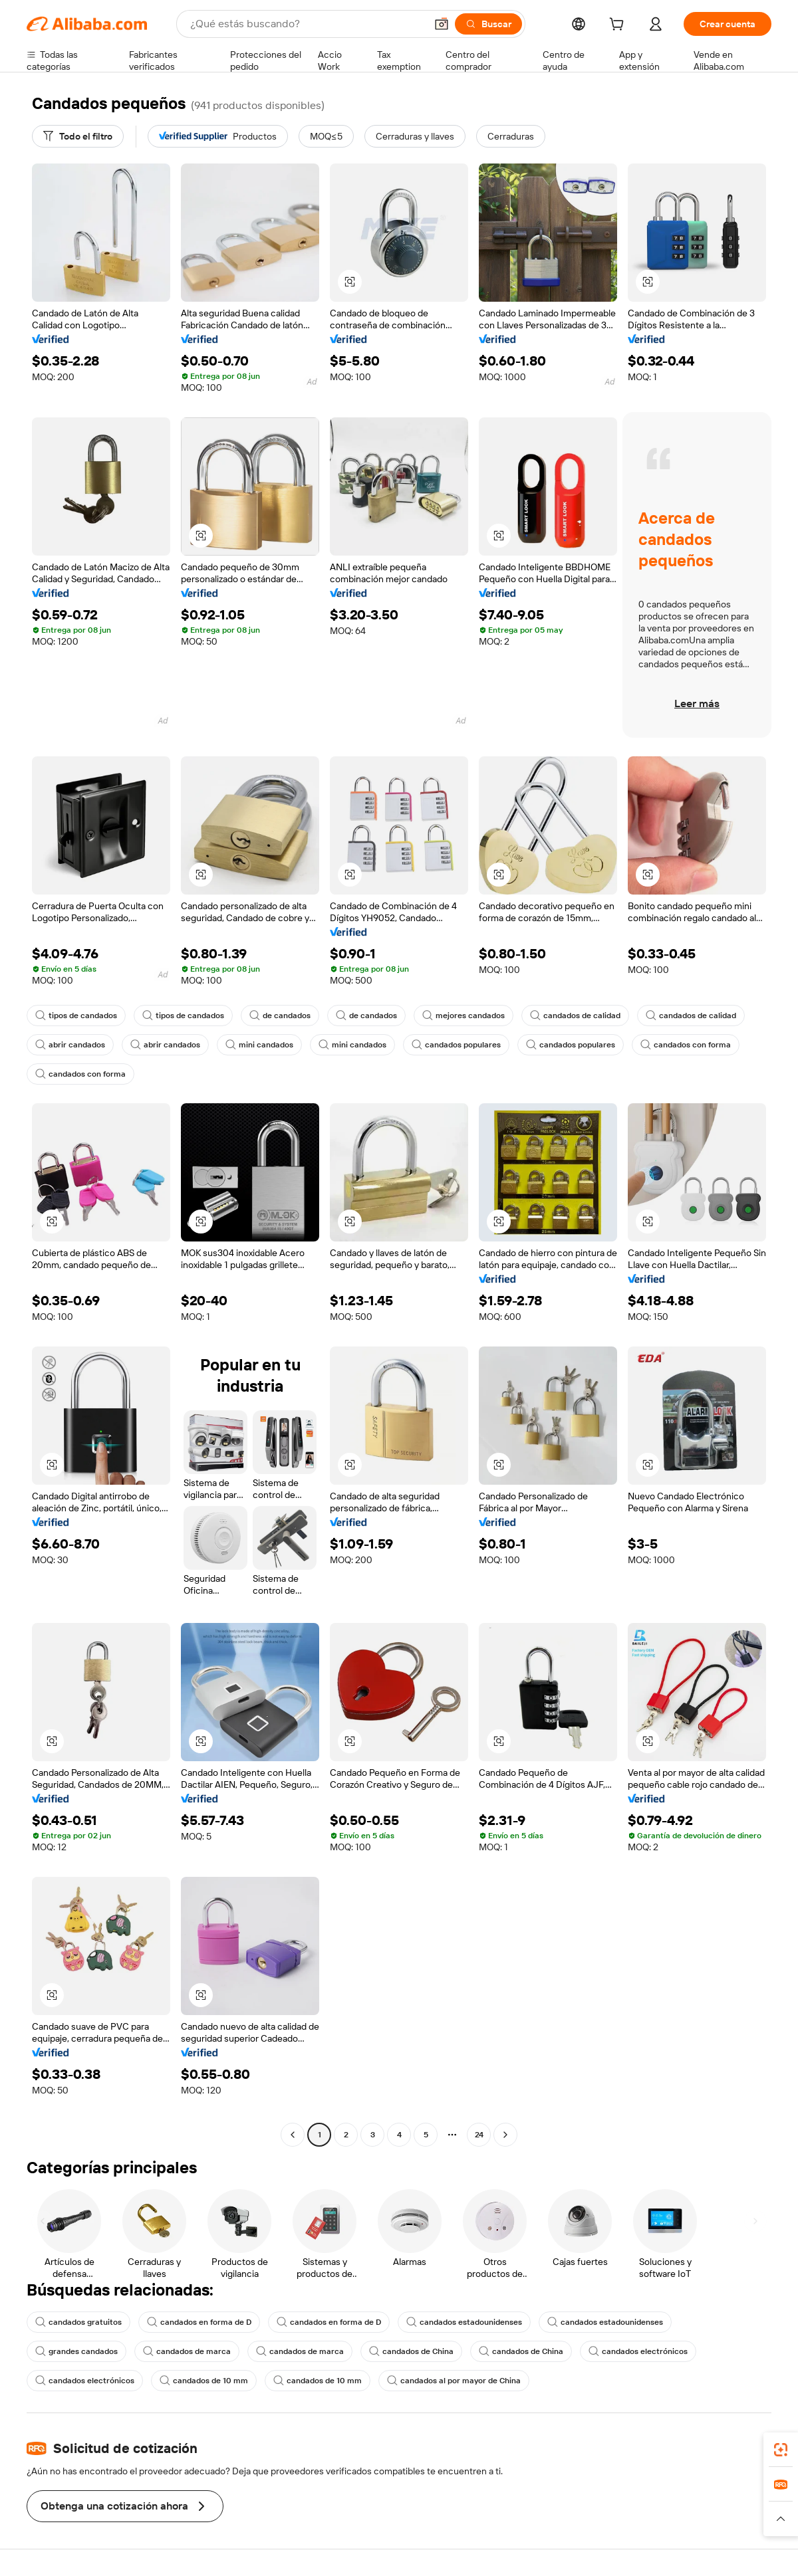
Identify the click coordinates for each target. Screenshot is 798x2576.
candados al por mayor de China (454, 2380)
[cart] (619, 26)
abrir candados (70, 1044)
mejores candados (463, 1015)
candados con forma (685, 1044)
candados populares (456, 1044)
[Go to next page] (505, 2135)
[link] (780, 2449)
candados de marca (187, 2351)
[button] (442, 24)
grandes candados (76, 2351)
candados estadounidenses (464, 2322)
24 (479, 2134)
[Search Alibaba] (306, 24)
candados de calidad (575, 1015)
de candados (280, 1015)
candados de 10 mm (204, 2380)
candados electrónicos (638, 2351)
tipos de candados (76, 1015)
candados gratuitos (78, 2322)
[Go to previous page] (293, 2135)
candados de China (411, 2351)
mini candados (259, 1044)
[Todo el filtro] (78, 136)
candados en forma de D (199, 2322)
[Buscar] (488, 24)
